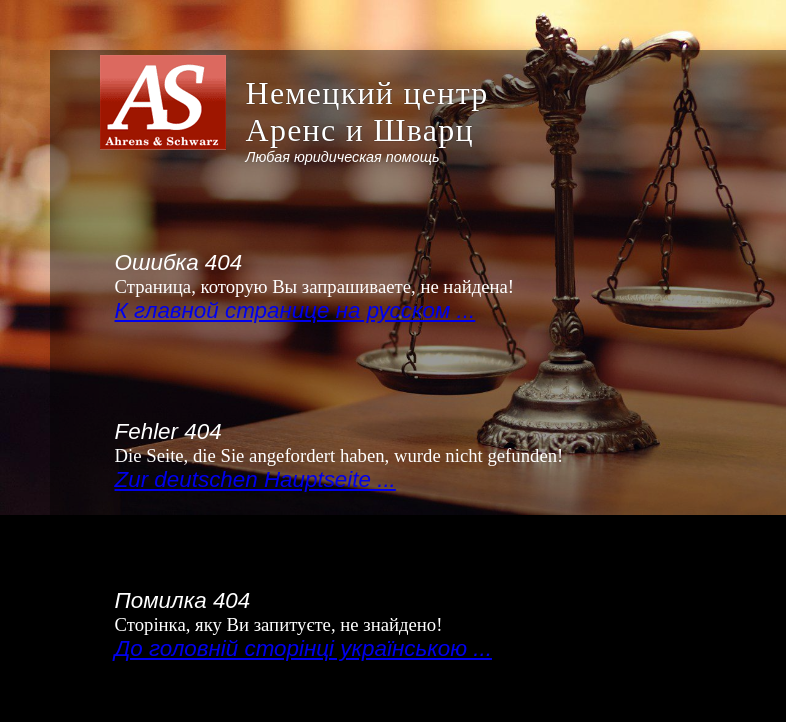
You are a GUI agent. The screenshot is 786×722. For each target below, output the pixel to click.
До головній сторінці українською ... (303, 648)
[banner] (300, 120)
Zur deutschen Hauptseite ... (255, 479)
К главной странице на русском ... (295, 310)
